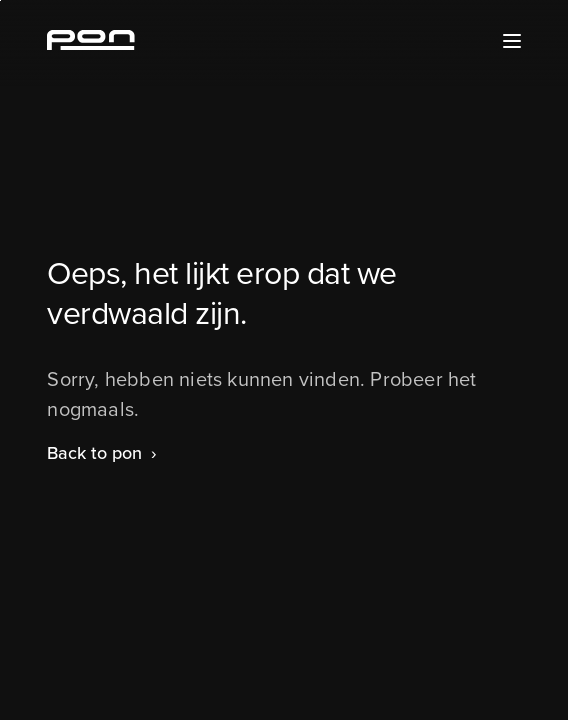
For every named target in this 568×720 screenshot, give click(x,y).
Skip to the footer (0, 0)
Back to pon (94, 453)
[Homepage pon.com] (91, 44)
